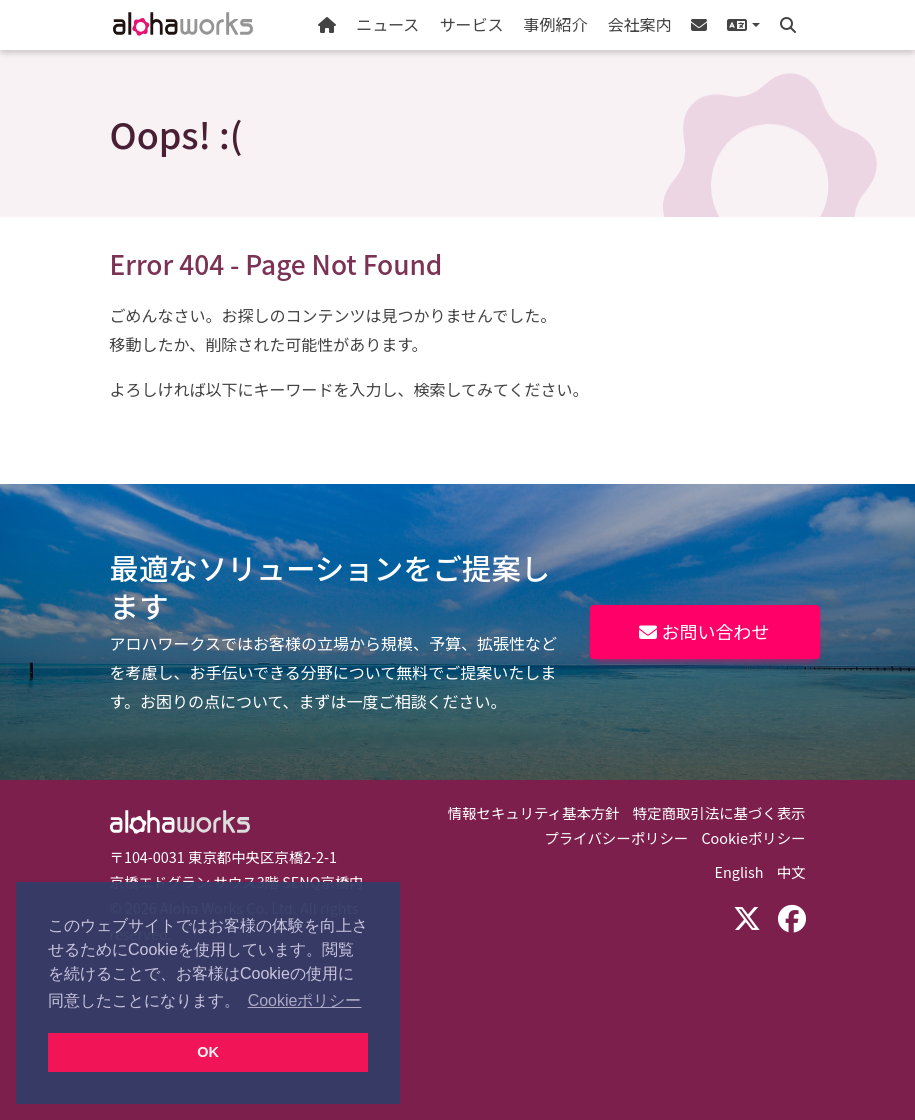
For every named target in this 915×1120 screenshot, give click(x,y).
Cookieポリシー (753, 837)
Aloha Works (180, 822)
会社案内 (639, 24)
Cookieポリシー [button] (305, 1000)
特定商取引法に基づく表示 (719, 812)
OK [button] (208, 1052)
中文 (791, 871)
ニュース (387, 24)
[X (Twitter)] (747, 917)
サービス (471, 24)
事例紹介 (555, 24)
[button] (743, 25)
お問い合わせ (704, 631)
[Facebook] (792, 917)
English (739, 871)
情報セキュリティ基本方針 (534, 812)
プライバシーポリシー (617, 837)
